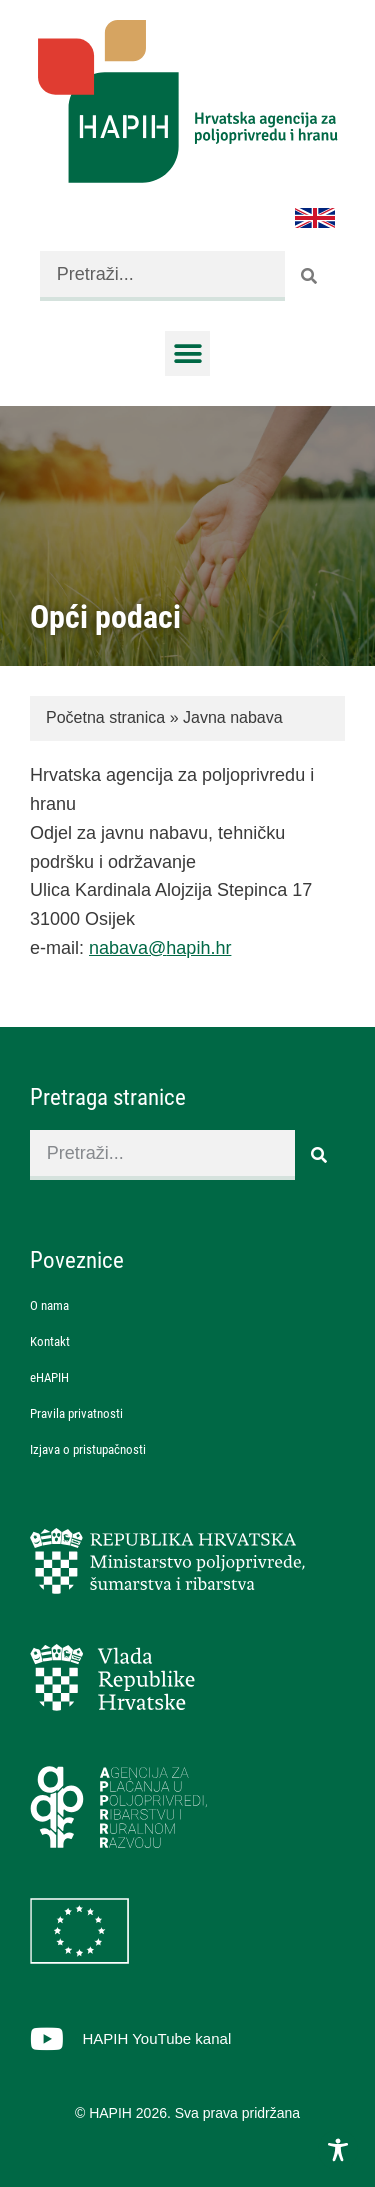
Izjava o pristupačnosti (88, 1449)
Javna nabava (233, 717)
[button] (187, 353)
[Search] (310, 276)
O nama (49, 1305)
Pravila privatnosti (76, 1413)
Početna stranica (105, 717)
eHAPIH (49, 1377)
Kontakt (50, 1341)
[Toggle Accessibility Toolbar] (338, 2150)
